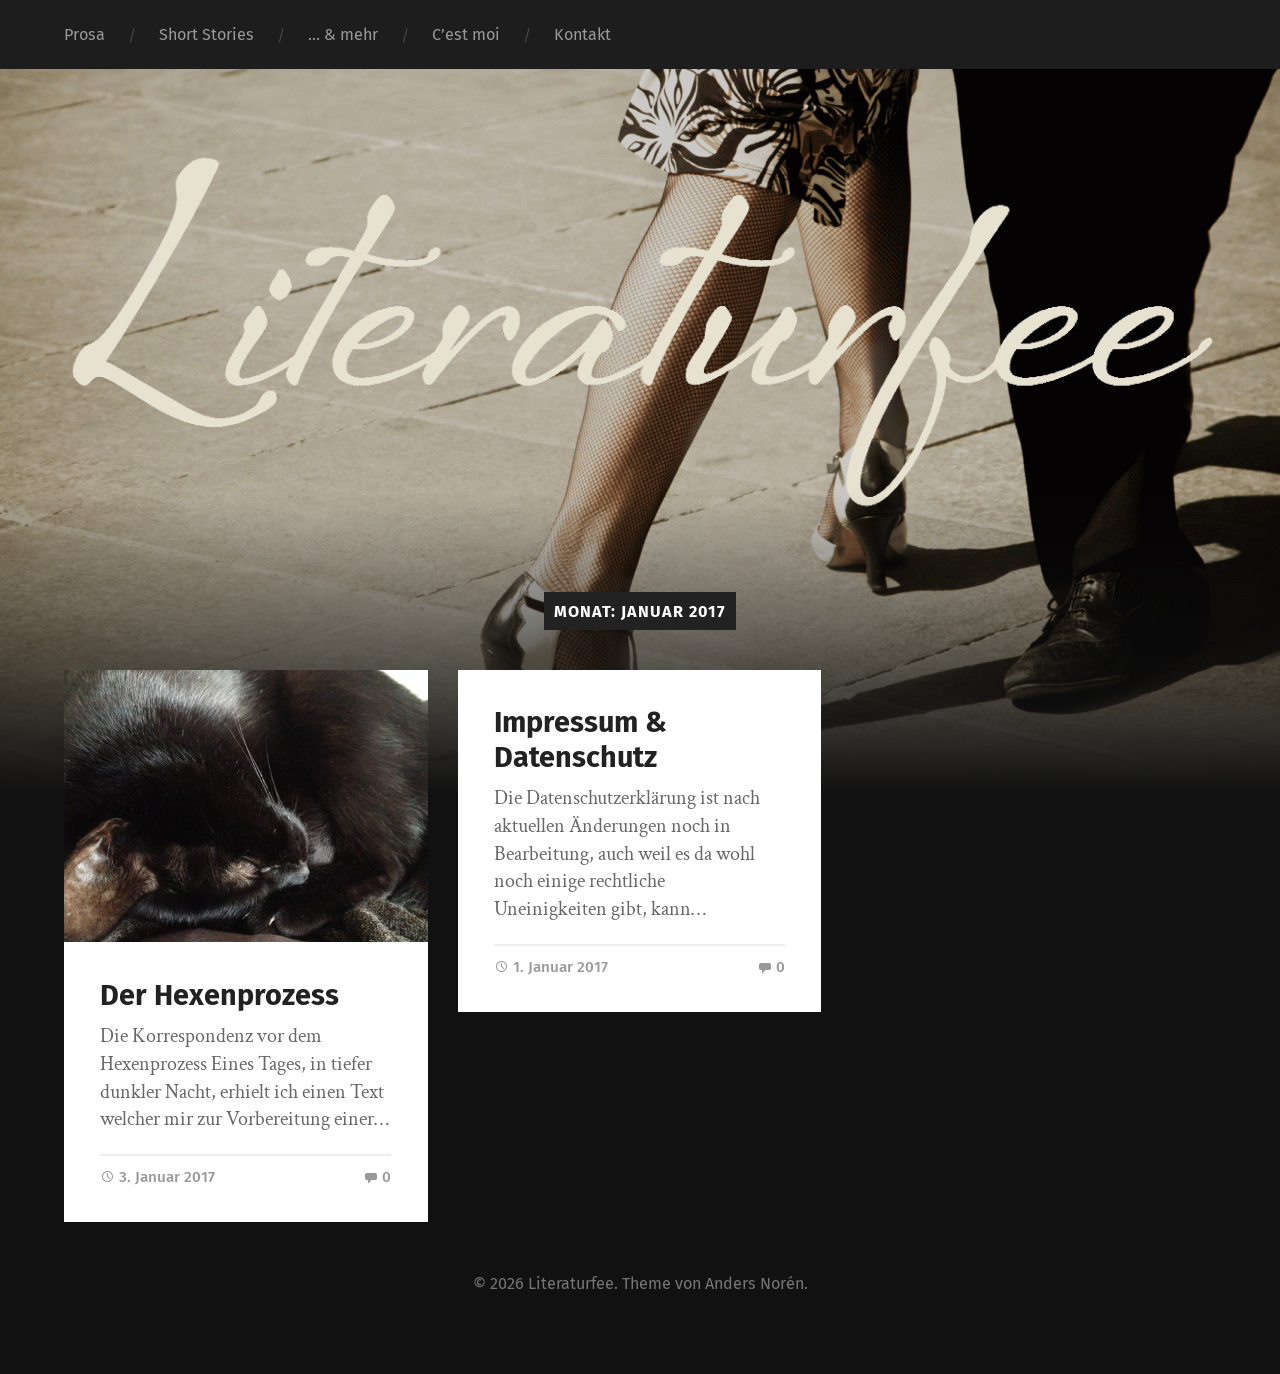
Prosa (84, 34)
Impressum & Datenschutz (580, 740)
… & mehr (343, 34)
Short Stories (206, 34)
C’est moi (466, 34)
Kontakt (582, 34)
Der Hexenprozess (219, 995)
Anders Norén (754, 1283)
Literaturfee (571, 1283)
